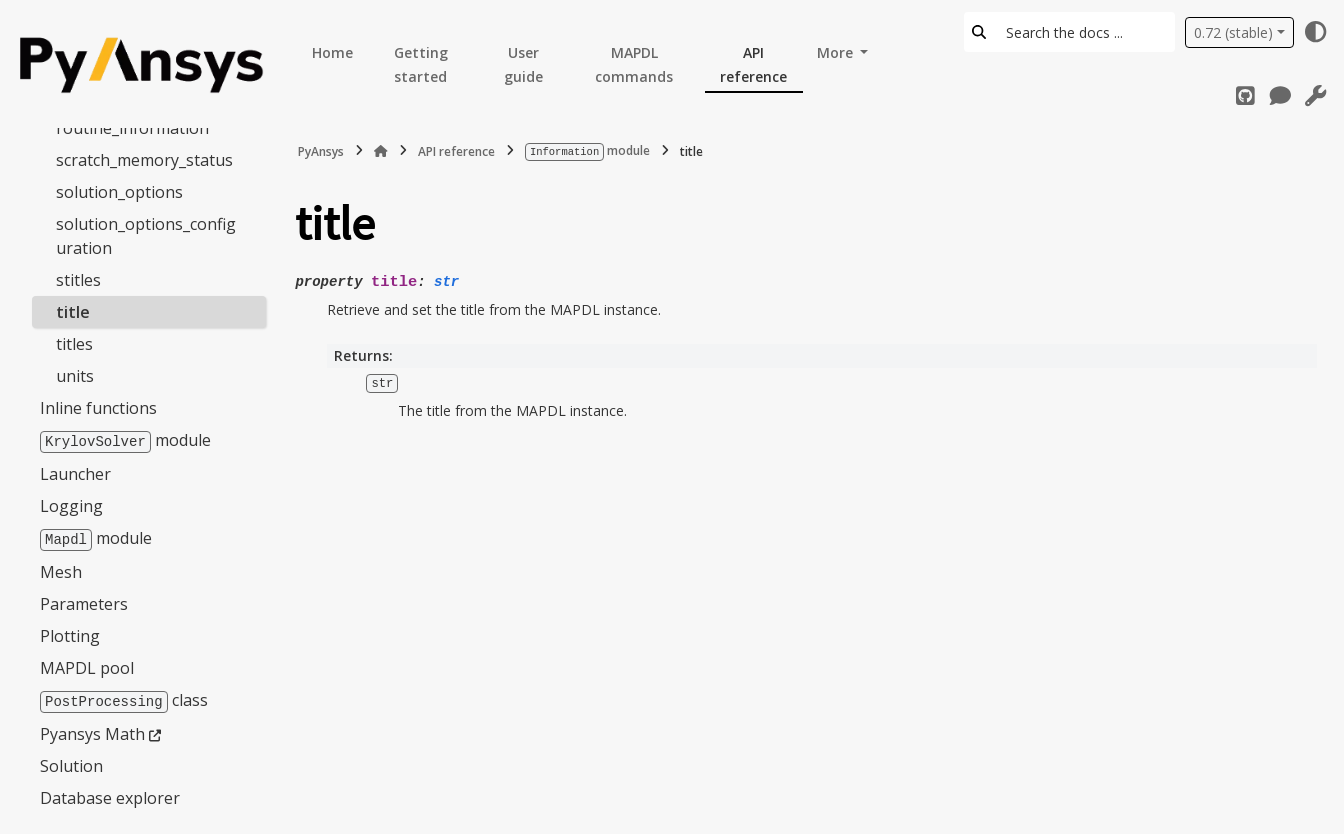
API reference (753, 64)
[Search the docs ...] (1084, 32)
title (73, 311)
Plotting (70, 633)
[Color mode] (1316, 32)
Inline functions (98, 407)
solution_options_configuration (146, 235)
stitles (78, 279)
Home (332, 52)
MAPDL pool (87, 665)
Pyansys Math (92, 730)
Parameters (84, 601)
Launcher (75, 472)
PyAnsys (321, 150)
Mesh (61, 569)
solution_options (119, 191)
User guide (523, 64)
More (837, 52)
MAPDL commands (634, 64)
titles (74, 343)
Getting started (421, 64)
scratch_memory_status (144, 159)
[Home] (381, 151)
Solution (71, 762)
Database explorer (110, 794)
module (125, 439)
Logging (71, 504)
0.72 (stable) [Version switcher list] (1233, 32)
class (124, 697)
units (75, 375)
